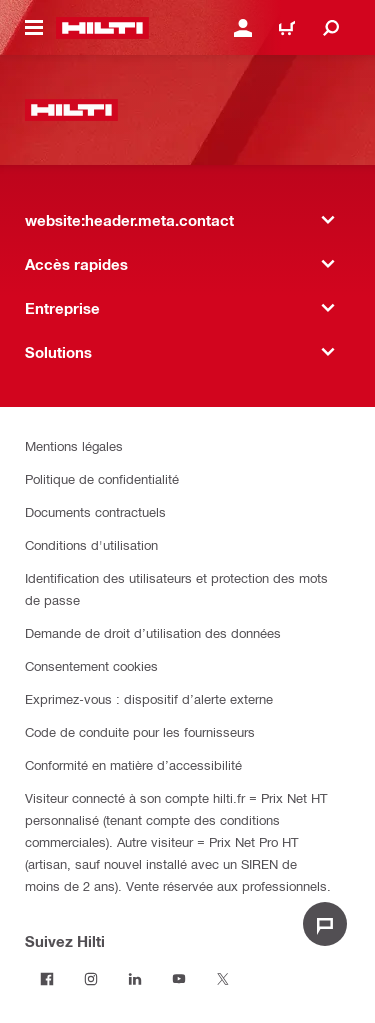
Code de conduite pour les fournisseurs (140, 731)
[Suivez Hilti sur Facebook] (47, 979)
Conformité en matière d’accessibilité (133, 764)
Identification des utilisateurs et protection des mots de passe (176, 588)
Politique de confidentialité (102, 478)
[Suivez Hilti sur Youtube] (179, 979)
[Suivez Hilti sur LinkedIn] (135, 979)
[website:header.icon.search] (331, 28)
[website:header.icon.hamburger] (34, 28)
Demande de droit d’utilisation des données (153, 632)
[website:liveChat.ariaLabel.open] (325, 924)
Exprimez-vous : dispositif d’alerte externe (149, 698)
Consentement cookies (91, 665)
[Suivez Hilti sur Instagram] (91, 979)
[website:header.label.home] (102, 28)
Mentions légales (74, 445)
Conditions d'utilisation (91, 544)
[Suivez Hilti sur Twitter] (223, 979)
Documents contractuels (95, 511)
